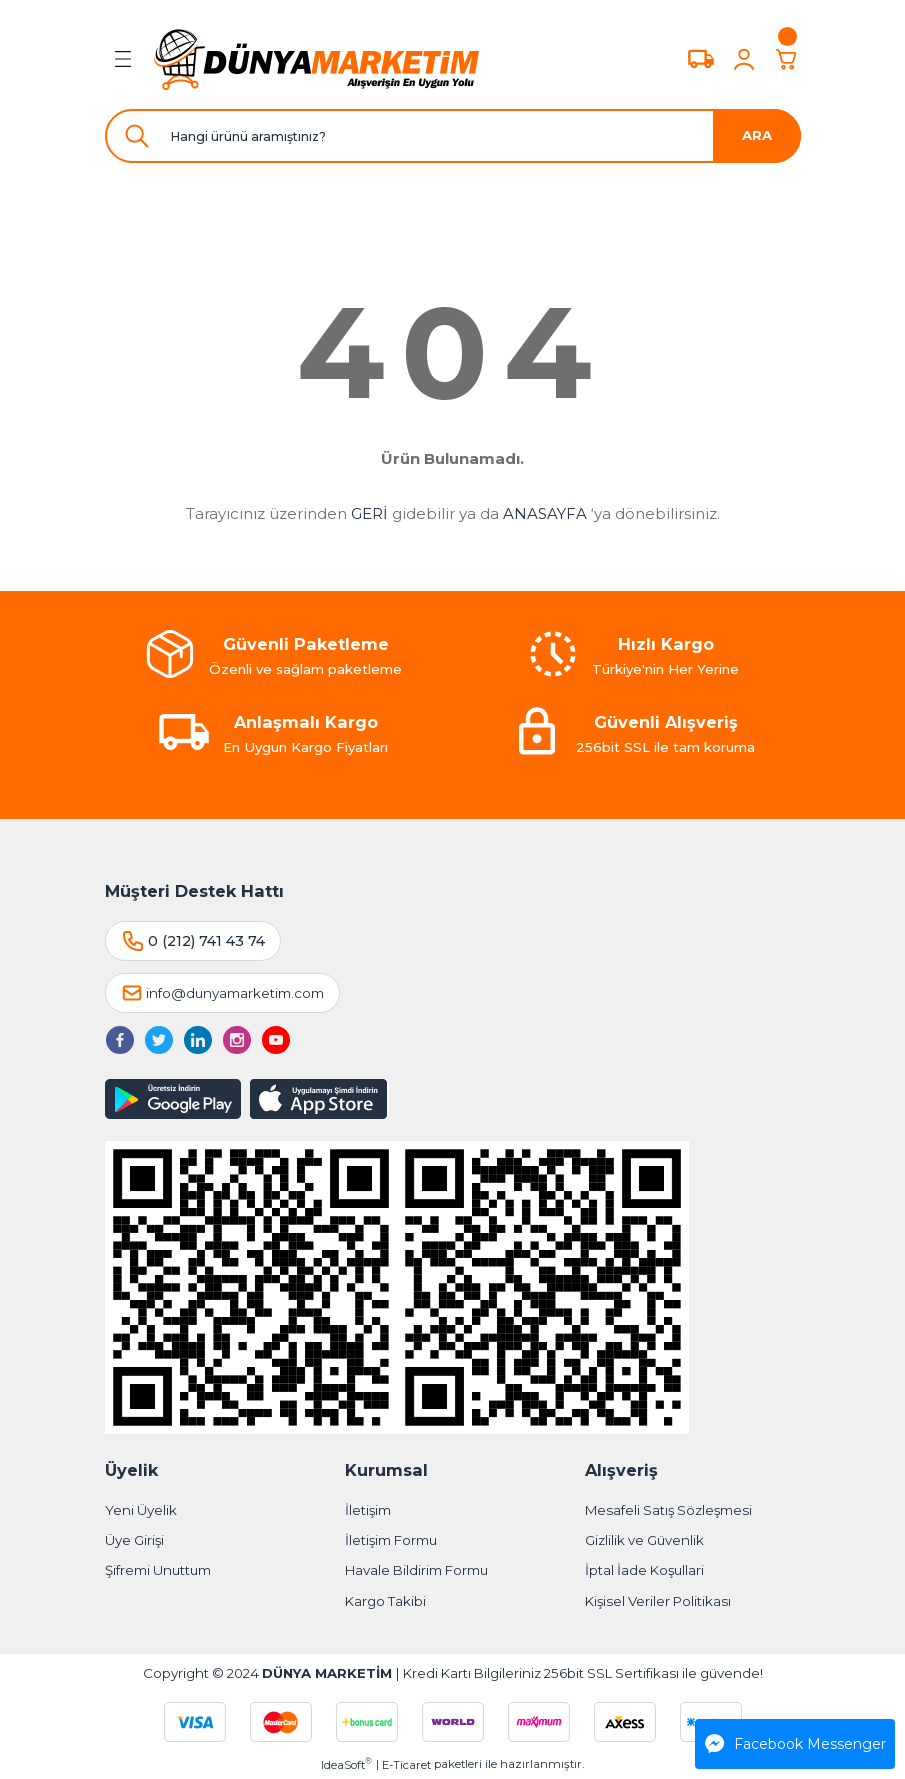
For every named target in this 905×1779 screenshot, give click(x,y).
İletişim (368, 1510)
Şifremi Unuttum (158, 1570)
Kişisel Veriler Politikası (658, 1601)
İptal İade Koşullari (644, 1570)
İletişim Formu (391, 1540)
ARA (757, 135)
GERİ (369, 513)
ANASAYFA (545, 513)
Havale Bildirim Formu (416, 1570)
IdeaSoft (346, 1764)
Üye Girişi (134, 1540)
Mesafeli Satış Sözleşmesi (668, 1510)
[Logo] (317, 59)
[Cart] (787, 59)
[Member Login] (744, 59)
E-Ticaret (406, 1765)
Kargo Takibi (385, 1601)
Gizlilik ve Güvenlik (644, 1540)
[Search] (453, 136)
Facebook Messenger (795, 1744)
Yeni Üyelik (141, 1510)
